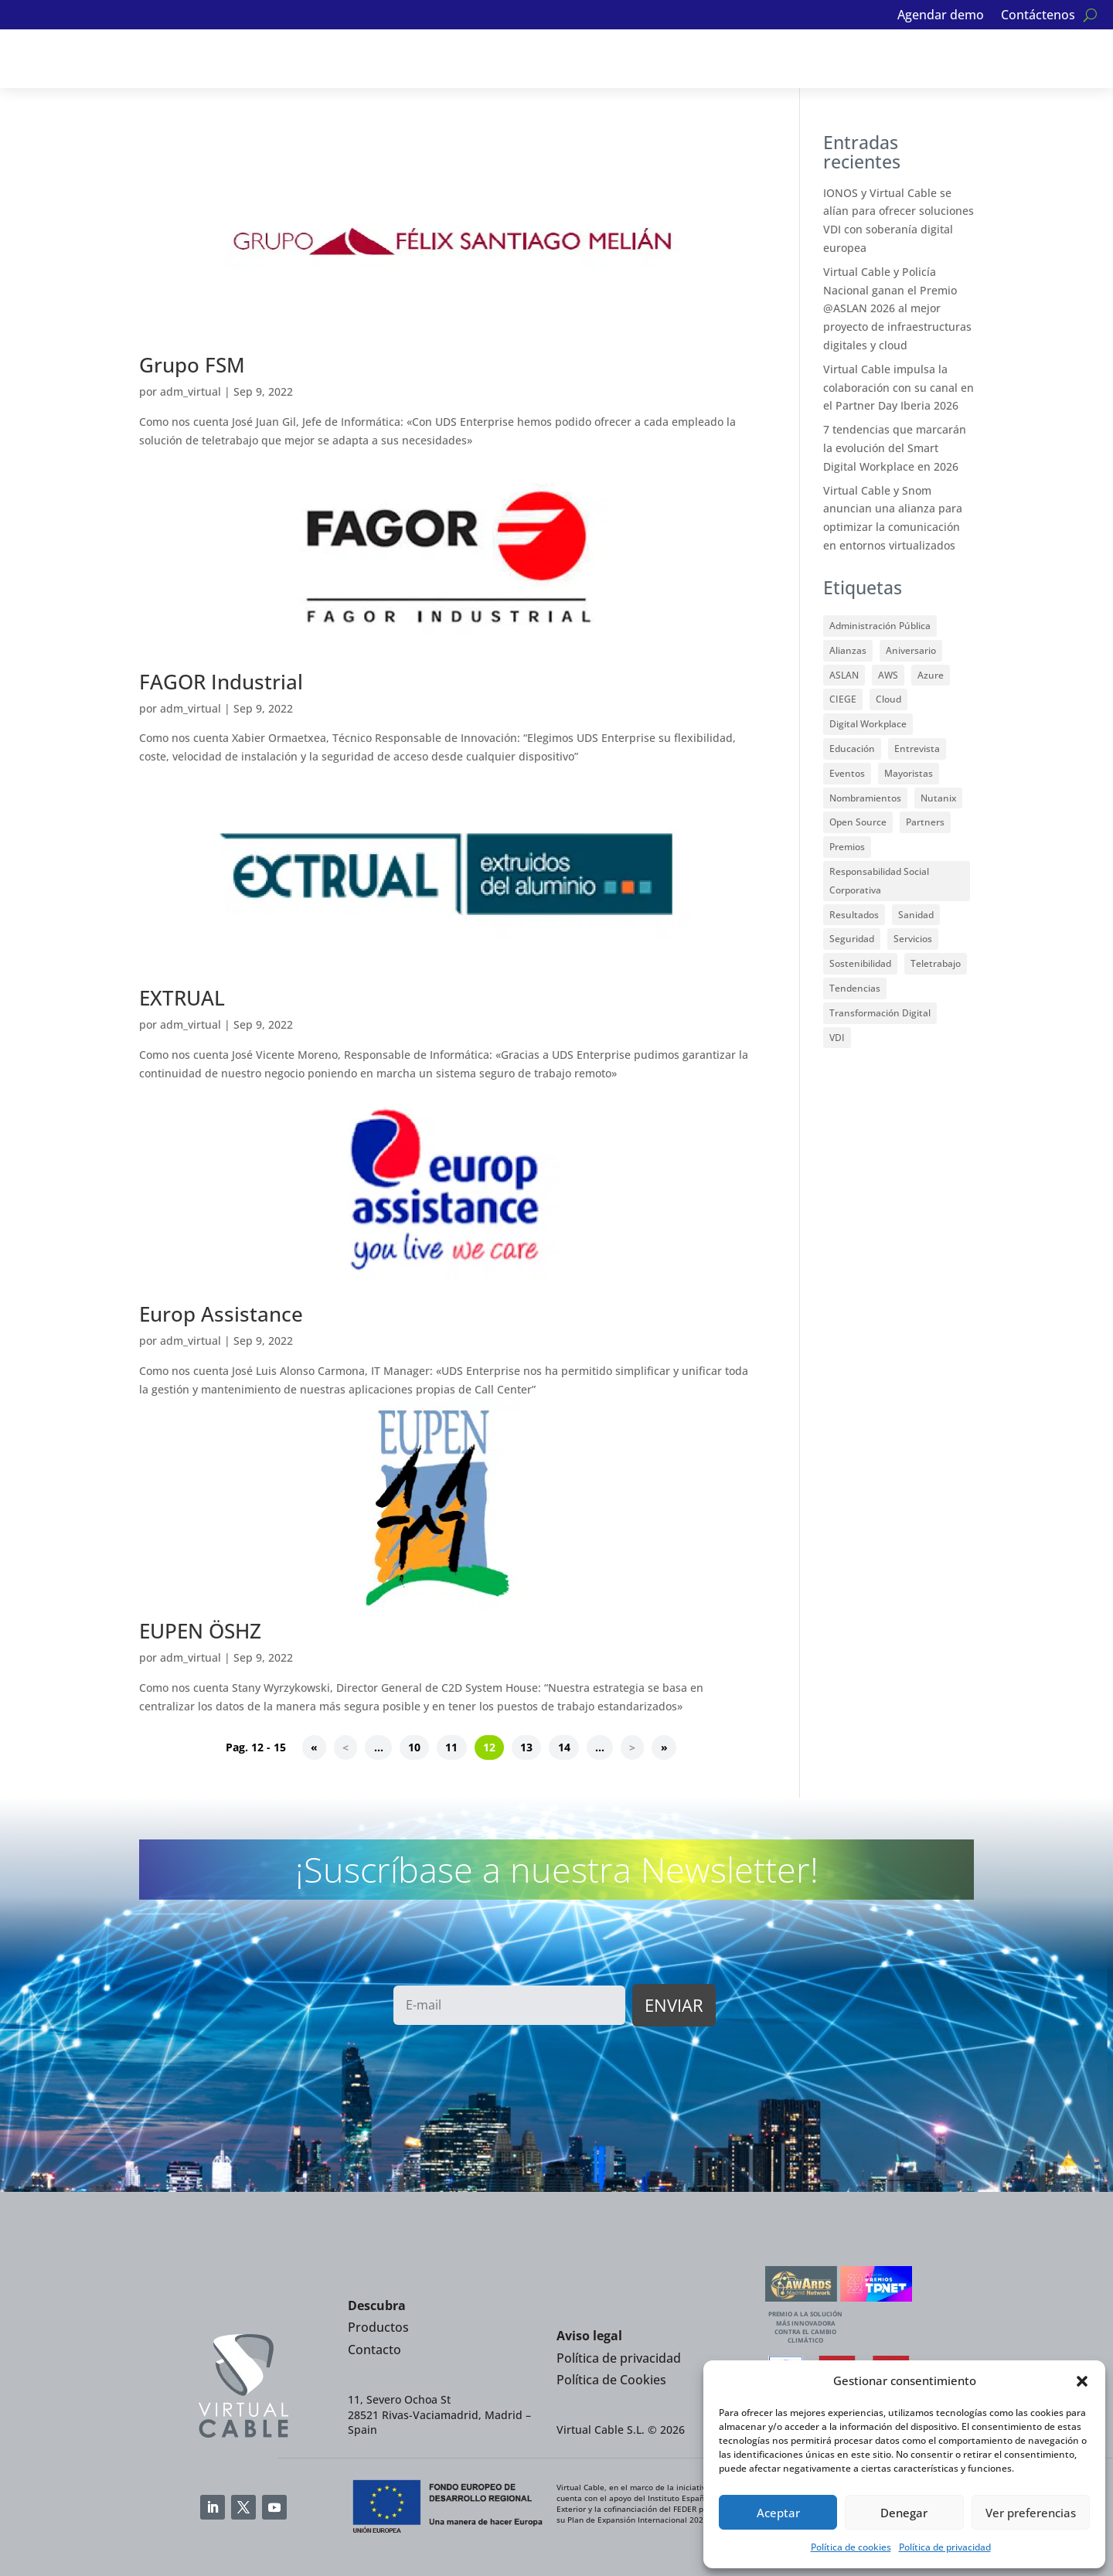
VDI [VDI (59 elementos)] (837, 1037)
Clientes (583, 58)
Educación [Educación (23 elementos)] (852, 748)
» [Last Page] (664, 1747)
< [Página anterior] (345, 1747)
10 (414, 1747)
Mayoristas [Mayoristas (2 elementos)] (908, 773)
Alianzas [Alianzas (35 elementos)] (847, 650)
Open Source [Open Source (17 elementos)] (858, 822)
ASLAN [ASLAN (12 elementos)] (844, 675)
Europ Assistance (221, 1314)
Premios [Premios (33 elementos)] (847, 846)
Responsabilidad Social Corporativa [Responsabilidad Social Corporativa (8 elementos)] (879, 881)
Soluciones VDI (208, 58)
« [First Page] (314, 1747)
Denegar (904, 2512)
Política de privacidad (945, 2547)
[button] (1082, 2381)
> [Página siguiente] (632, 1747)
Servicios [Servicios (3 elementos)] (912, 938)
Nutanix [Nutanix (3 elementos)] (938, 798)
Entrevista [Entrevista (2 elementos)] (917, 748)
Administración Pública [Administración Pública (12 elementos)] (880, 625)
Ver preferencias (1030, 2512)
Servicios (318, 58)
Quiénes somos (764, 58)
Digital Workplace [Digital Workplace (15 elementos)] (868, 723)
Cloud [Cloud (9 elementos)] (888, 699)
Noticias (669, 58)
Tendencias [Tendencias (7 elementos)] (854, 988)
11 (451, 1747)
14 (564, 1747)
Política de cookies (851, 2547)
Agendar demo (940, 16)
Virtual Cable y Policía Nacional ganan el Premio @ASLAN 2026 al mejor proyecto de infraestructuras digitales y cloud (897, 308)
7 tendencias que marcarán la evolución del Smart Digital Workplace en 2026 (894, 448)
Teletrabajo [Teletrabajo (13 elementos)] (935, 963)
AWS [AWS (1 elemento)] (888, 675)
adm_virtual (190, 391)
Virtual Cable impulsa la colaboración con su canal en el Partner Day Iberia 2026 (898, 387)
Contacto (374, 2349)
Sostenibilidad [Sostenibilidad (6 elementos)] (860, 963)
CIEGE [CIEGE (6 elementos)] (842, 699)
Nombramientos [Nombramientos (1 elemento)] (865, 798)
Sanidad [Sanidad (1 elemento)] (916, 914)
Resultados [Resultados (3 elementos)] (854, 914)
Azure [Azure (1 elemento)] (930, 675)
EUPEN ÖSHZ (200, 1631)
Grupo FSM (192, 365)
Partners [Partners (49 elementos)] (925, 822)
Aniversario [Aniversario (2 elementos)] (911, 650)
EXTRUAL (182, 998)
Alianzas (407, 58)
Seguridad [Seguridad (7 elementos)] (851, 938)
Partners (496, 58)
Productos (378, 2327)
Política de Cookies (611, 2379)
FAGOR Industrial (221, 682)
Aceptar (778, 2512)
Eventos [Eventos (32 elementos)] (847, 773)
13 (526, 1747)
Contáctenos (1038, 16)
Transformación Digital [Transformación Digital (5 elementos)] (880, 1012)
